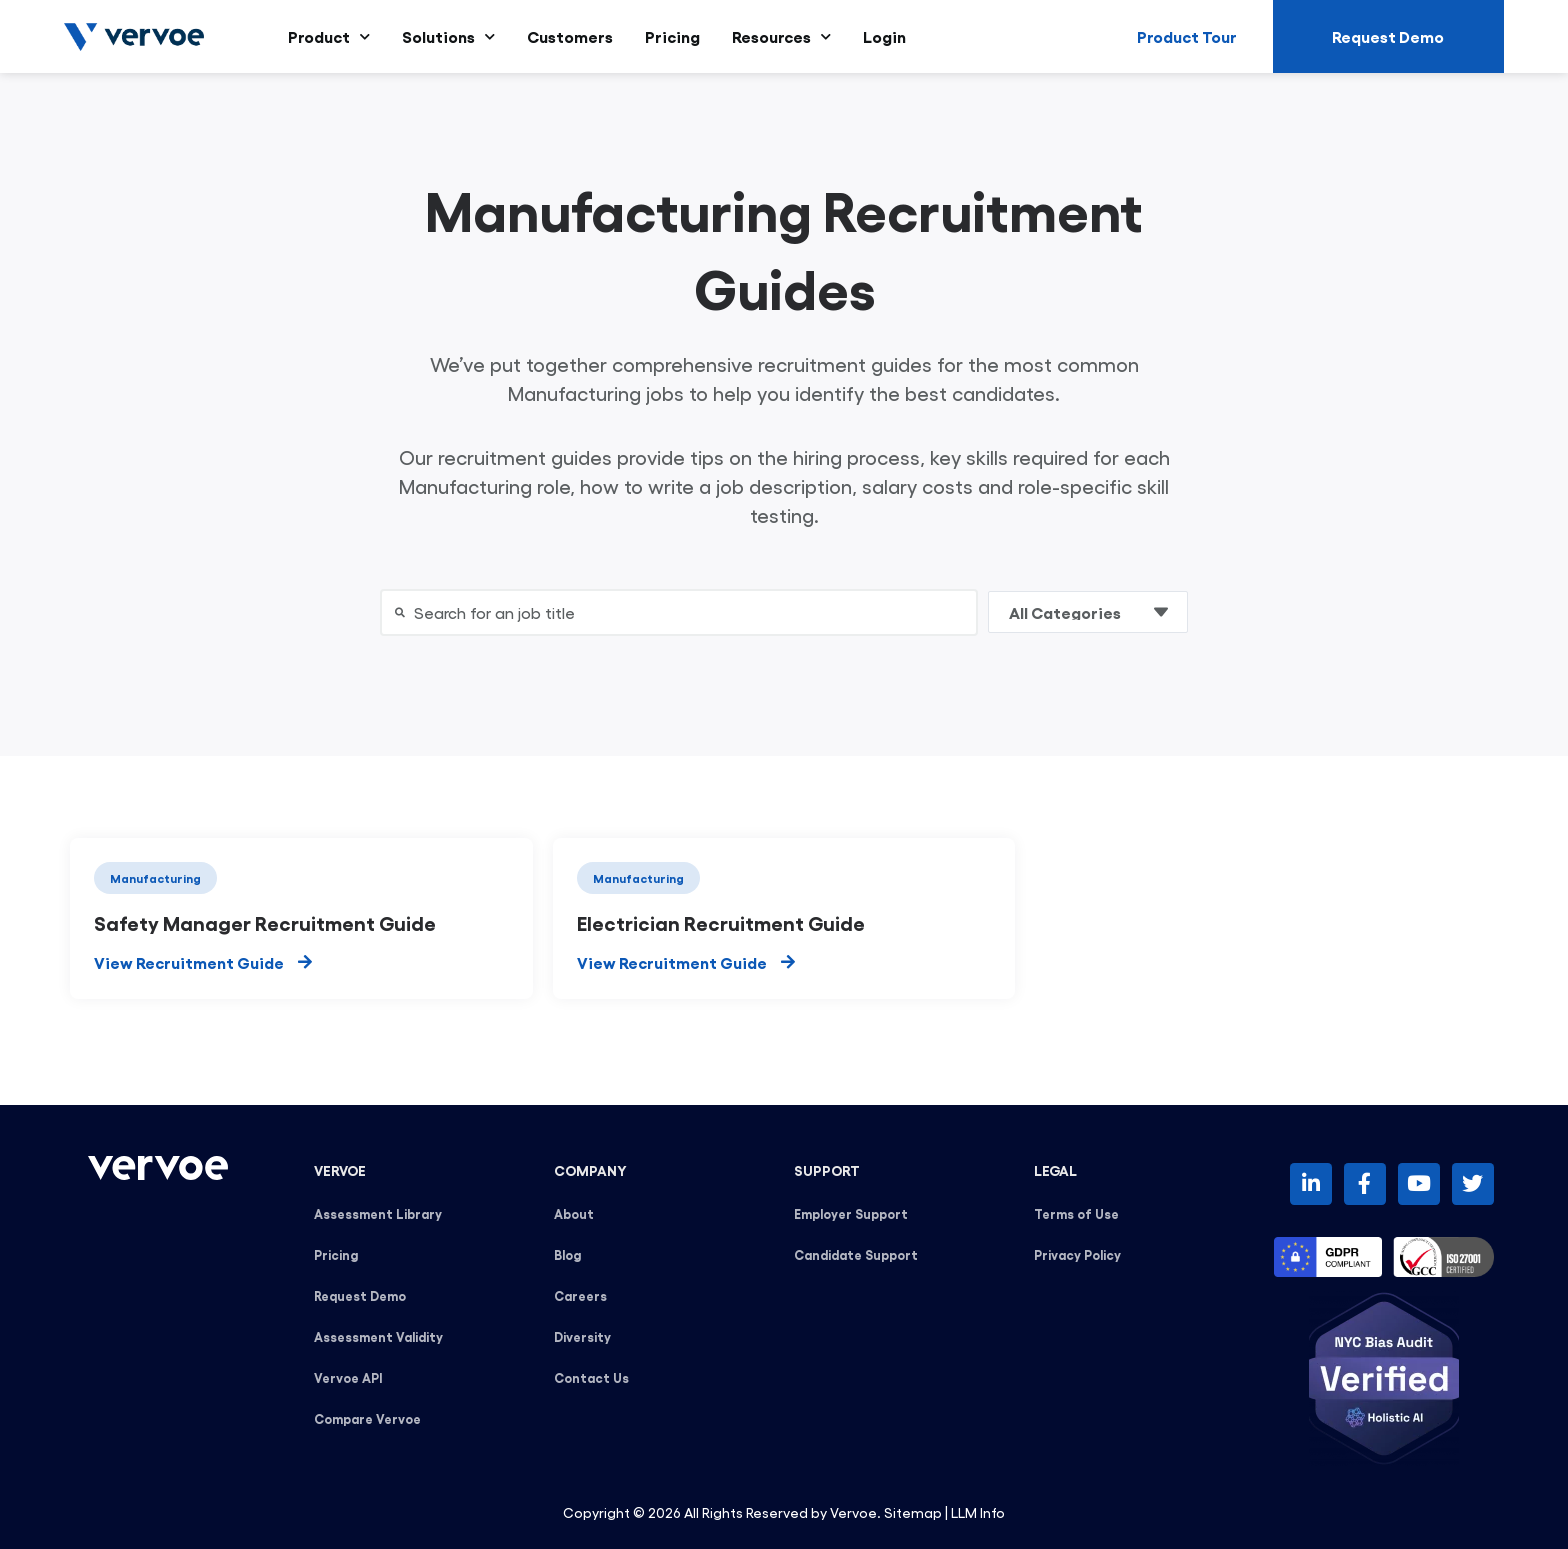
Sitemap (913, 1512)
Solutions (448, 36)
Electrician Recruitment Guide (721, 922)
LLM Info (978, 1512)
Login (884, 36)
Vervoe (853, 1512)
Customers (570, 36)
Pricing (672, 36)
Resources (781, 36)
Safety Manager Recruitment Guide (265, 922)
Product (329, 36)
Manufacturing (155, 878)
